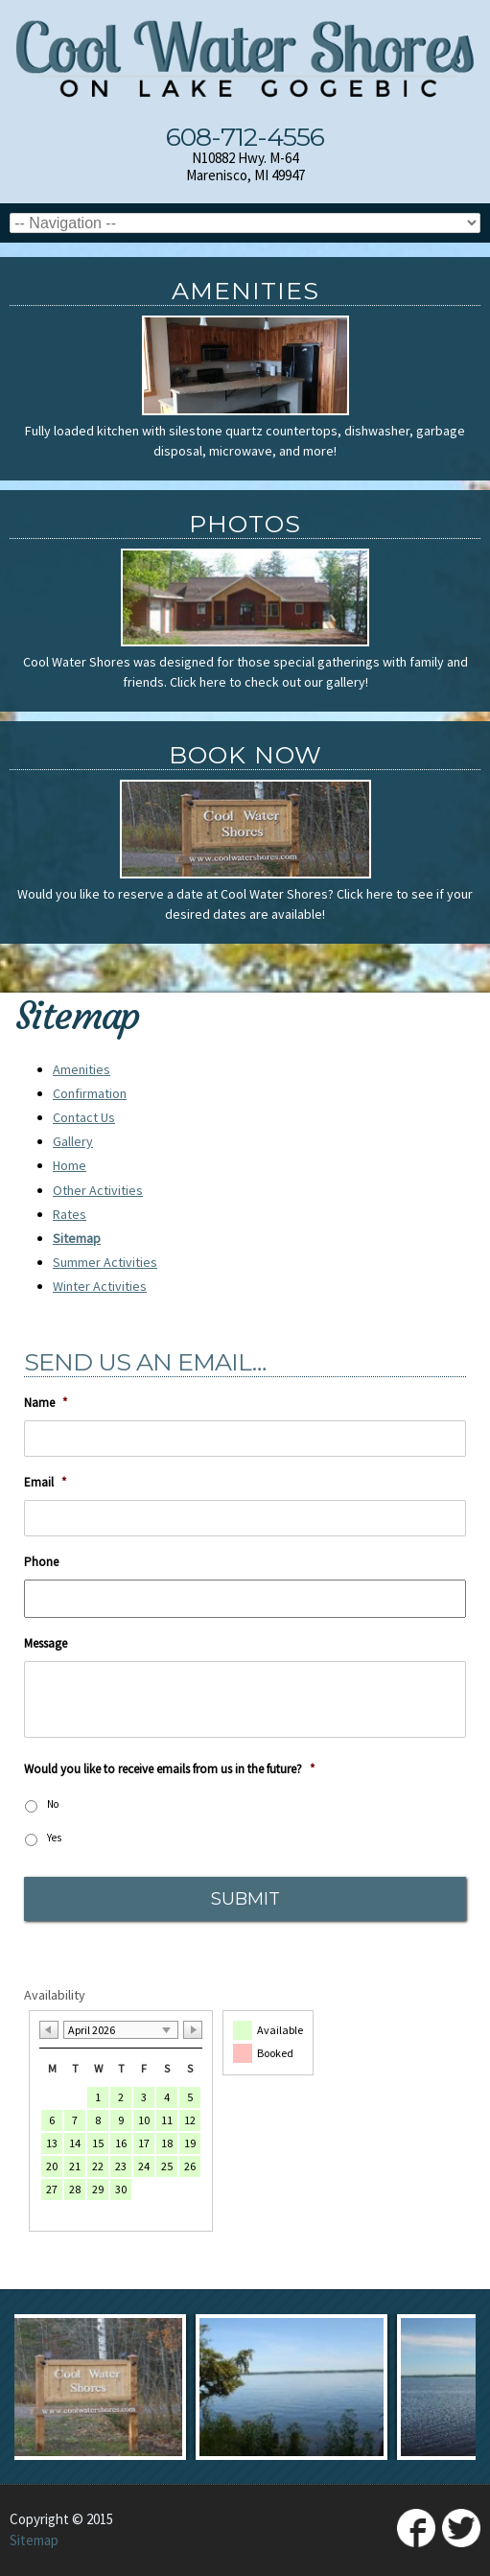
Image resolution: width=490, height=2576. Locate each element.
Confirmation (90, 1093)
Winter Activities (100, 1286)
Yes (54, 1837)
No (53, 1804)
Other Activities (98, 1190)
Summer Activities (105, 1262)
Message (45, 1643)
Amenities (81, 1069)
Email (45, 1482)
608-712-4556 (245, 136)
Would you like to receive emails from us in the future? (169, 1769)
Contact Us (84, 1117)
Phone (41, 1562)
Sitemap (77, 1238)
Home (69, 1165)
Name (45, 1403)
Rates (69, 1214)
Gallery (73, 1141)
